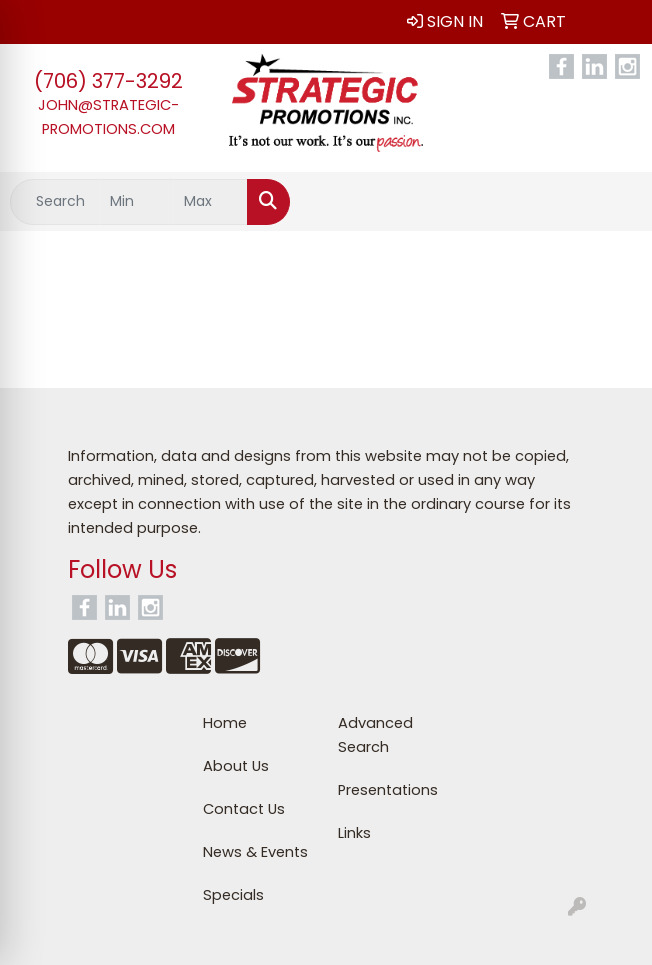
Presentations (388, 790)
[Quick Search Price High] (210, 202)
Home (225, 723)
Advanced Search (375, 735)
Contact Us (244, 809)
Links (354, 833)
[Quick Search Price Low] (136, 202)
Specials (233, 895)
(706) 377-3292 (108, 81)
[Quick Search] (55, 202)
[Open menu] (612, 202)
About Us (236, 766)
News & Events (255, 852)
